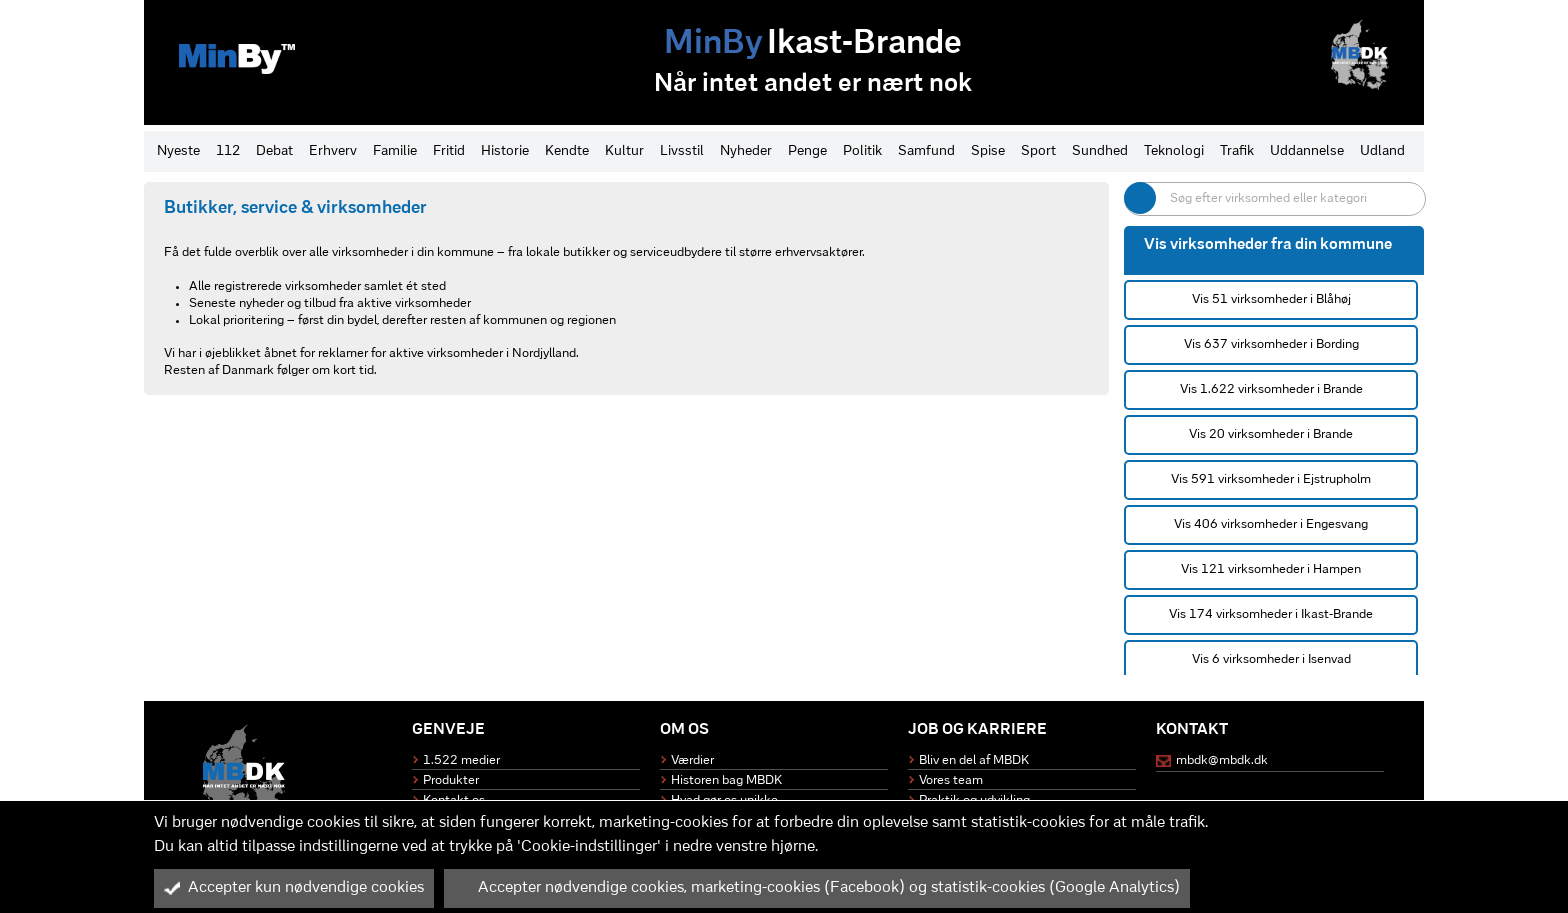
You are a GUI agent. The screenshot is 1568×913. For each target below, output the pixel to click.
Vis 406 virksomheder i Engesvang (1271, 524)
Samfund (926, 151)
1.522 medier (461, 760)
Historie (505, 151)
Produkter (451, 780)
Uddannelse (1307, 151)
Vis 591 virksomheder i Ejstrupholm (1271, 479)
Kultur (624, 151)
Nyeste (178, 151)
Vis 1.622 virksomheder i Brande (1271, 389)
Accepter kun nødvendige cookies (294, 888)
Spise (988, 151)
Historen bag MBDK (726, 780)
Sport (1038, 151)
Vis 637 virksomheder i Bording (1271, 344)
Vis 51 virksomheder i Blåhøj (1271, 299)
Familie (395, 151)
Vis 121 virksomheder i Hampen (1271, 569)
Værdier (692, 760)
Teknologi (1174, 151)
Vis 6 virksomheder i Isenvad (1271, 659)
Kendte (567, 151)
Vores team (951, 780)
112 (228, 151)
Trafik (1237, 151)
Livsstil (682, 151)
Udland (1382, 151)
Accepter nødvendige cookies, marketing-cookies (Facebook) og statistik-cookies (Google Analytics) (817, 888)
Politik (862, 151)
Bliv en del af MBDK (974, 760)
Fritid (449, 151)
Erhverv (333, 151)
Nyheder (746, 151)
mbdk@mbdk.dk (1222, 760)
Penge (807, 151)
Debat (274, 151)
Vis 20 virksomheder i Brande (1271, 434)
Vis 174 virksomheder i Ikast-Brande (1271, 614)
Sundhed (1100, 151)
